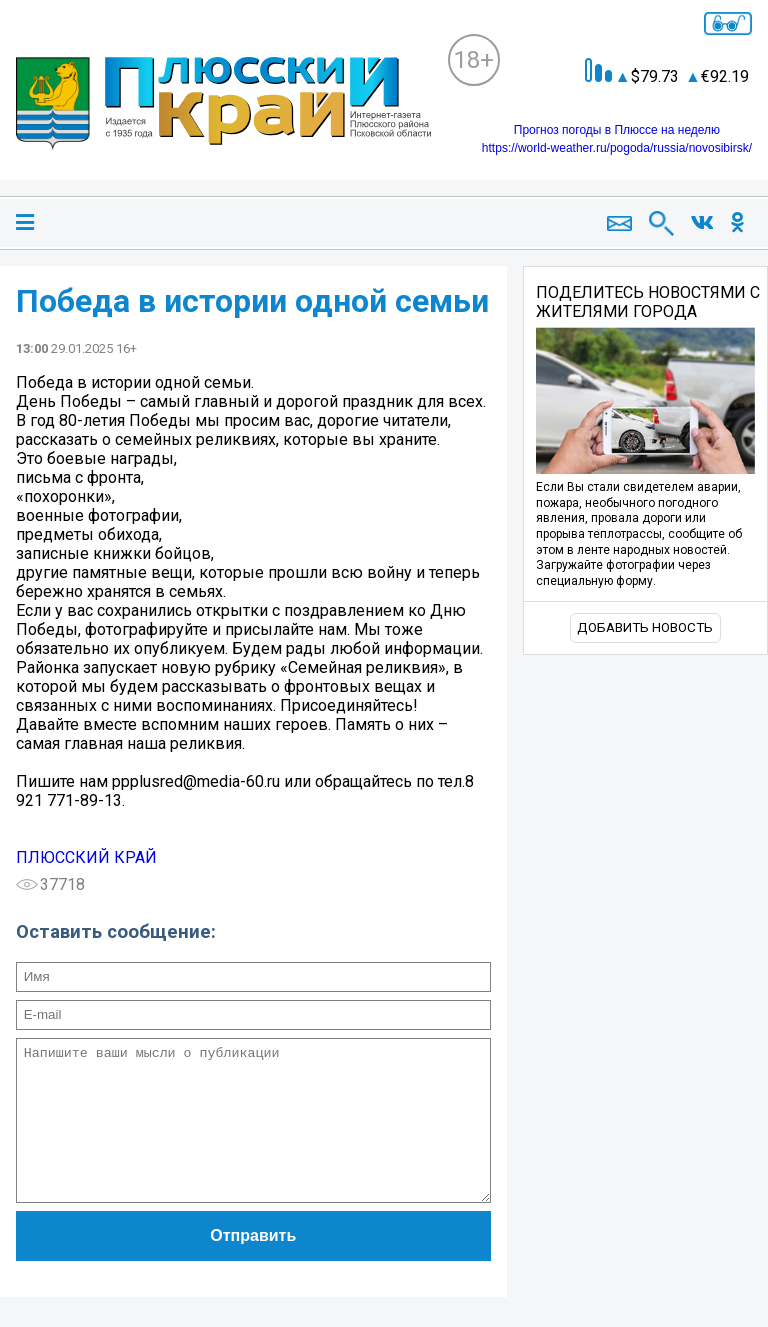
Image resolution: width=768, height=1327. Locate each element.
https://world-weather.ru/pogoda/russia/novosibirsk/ (617, 148)
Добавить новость (645, 627)
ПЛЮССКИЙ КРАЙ (86, 857)
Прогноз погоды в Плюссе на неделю (617, 130)
